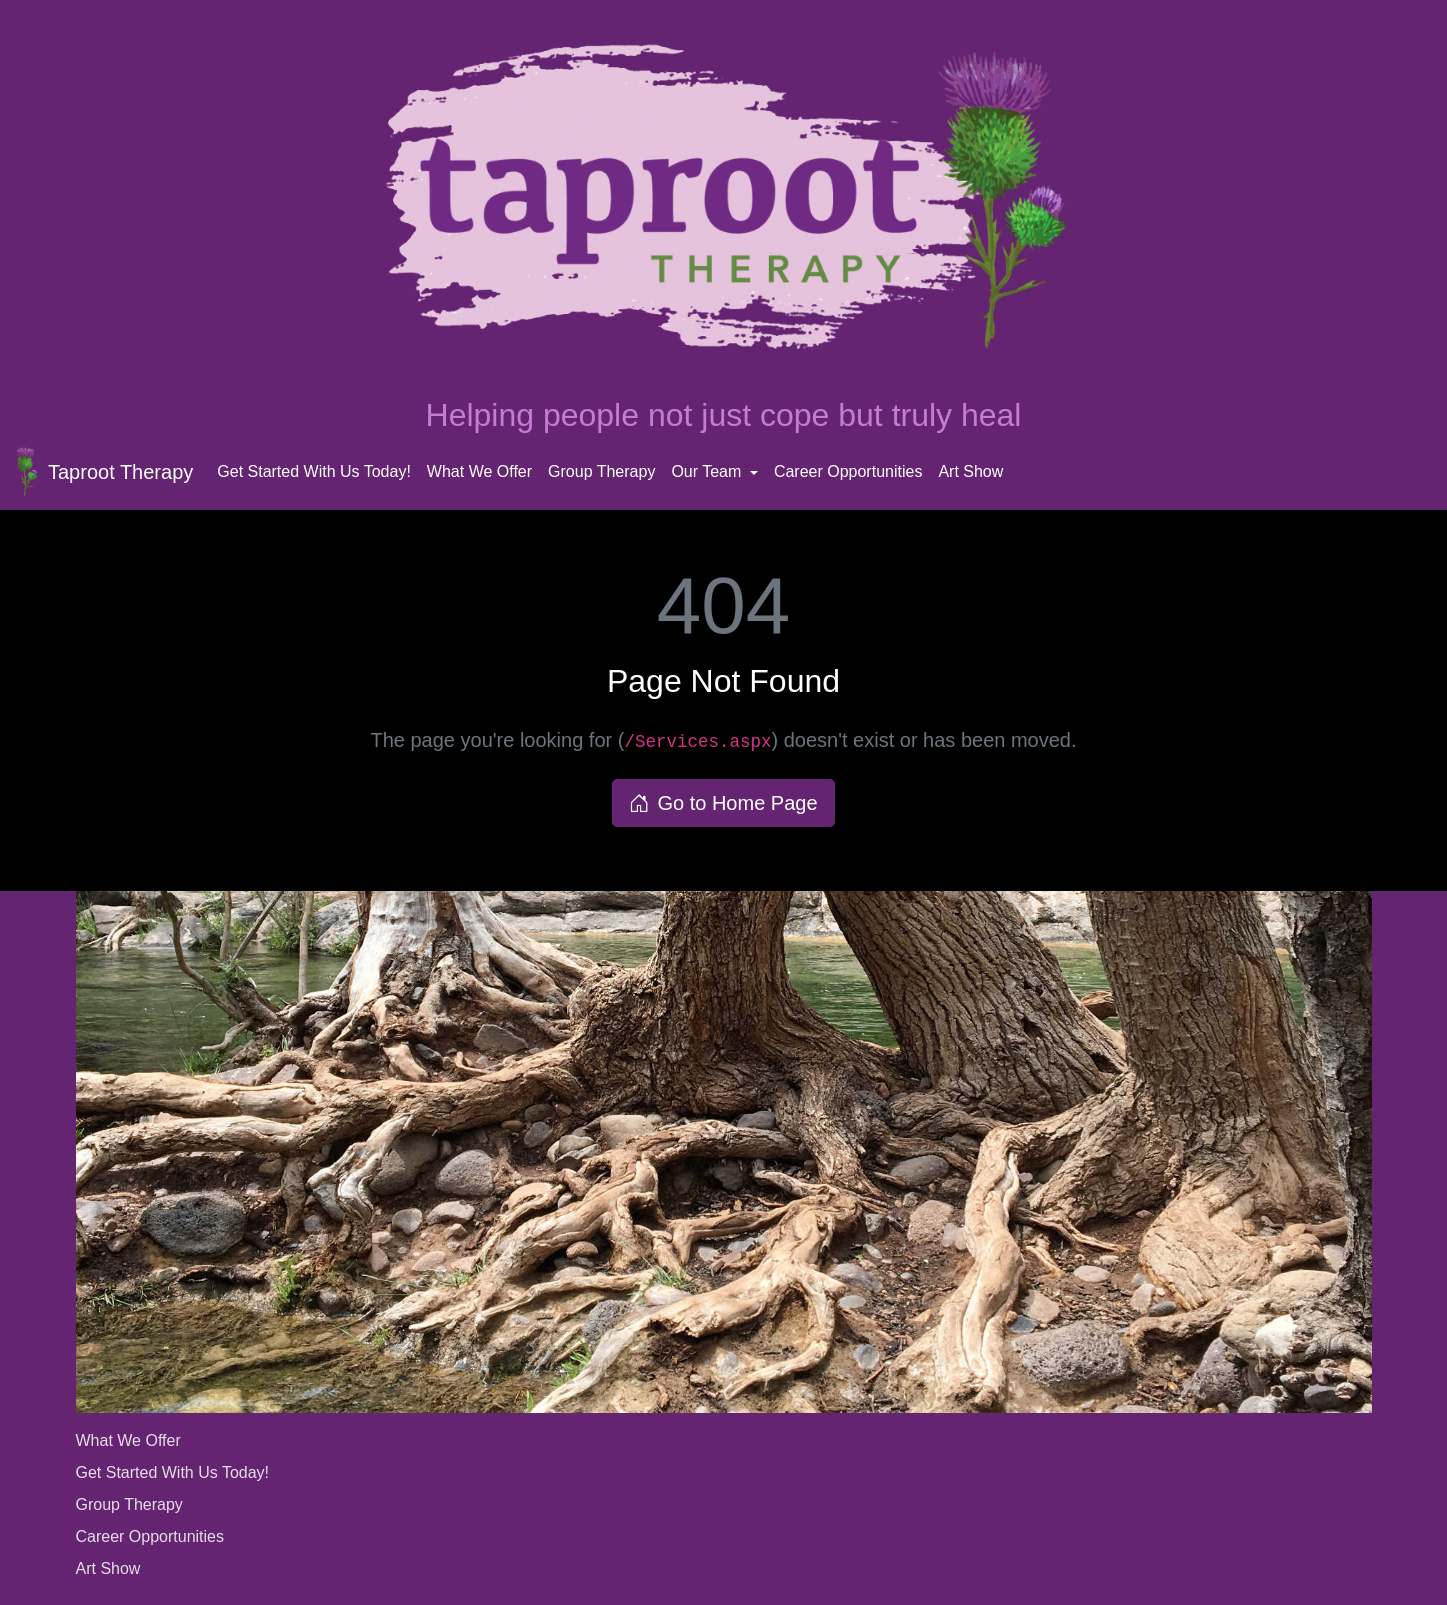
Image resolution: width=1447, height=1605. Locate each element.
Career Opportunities (848, 471)
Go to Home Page (723, 803)
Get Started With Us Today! (314, 471)
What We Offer (479, 471)
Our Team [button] (708, 471)
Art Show (970, 471)
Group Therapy (601, 471)
